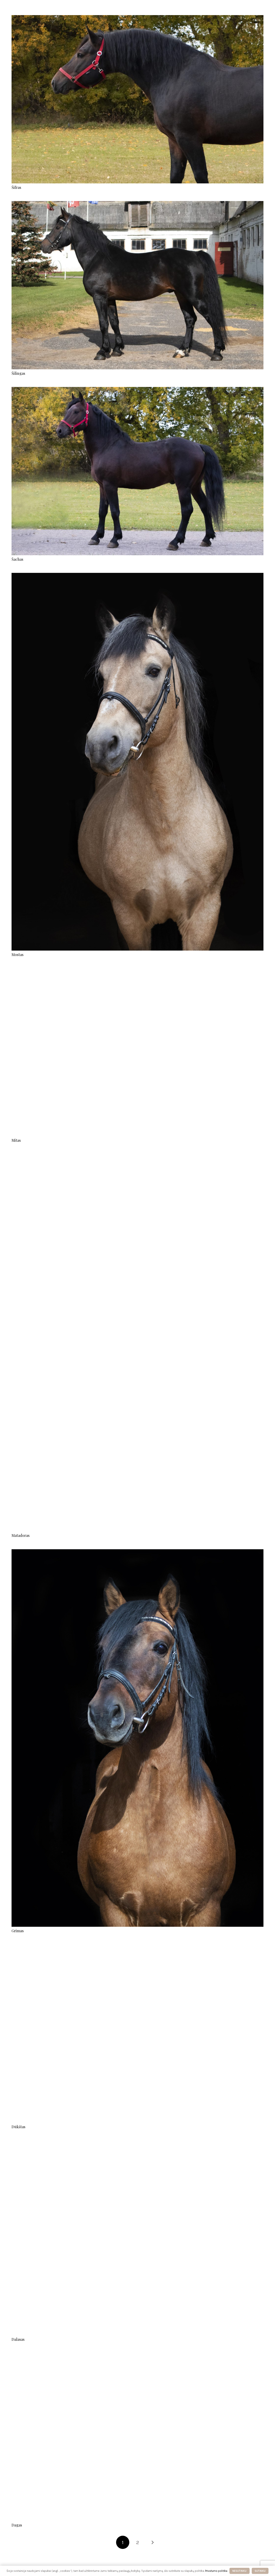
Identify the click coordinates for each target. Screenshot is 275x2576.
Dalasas (18, 2339)
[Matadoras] (137, 1157)
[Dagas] (137, 2356)
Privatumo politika (216, 2570)
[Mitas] (137, 971)
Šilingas (18, 373)
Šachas (17, 559)
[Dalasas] (137, 2144)
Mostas (18, 954)
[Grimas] (137, 1552)
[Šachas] (137, 390)
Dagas (17, 2525)
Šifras (16, 187)
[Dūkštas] (137, 1948)
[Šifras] (137, 18)
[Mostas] (137, 576)
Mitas (16, 1140)
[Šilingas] (137, 204)
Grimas (18, 1930)
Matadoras (21, 1535)
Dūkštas (18, 2126)
